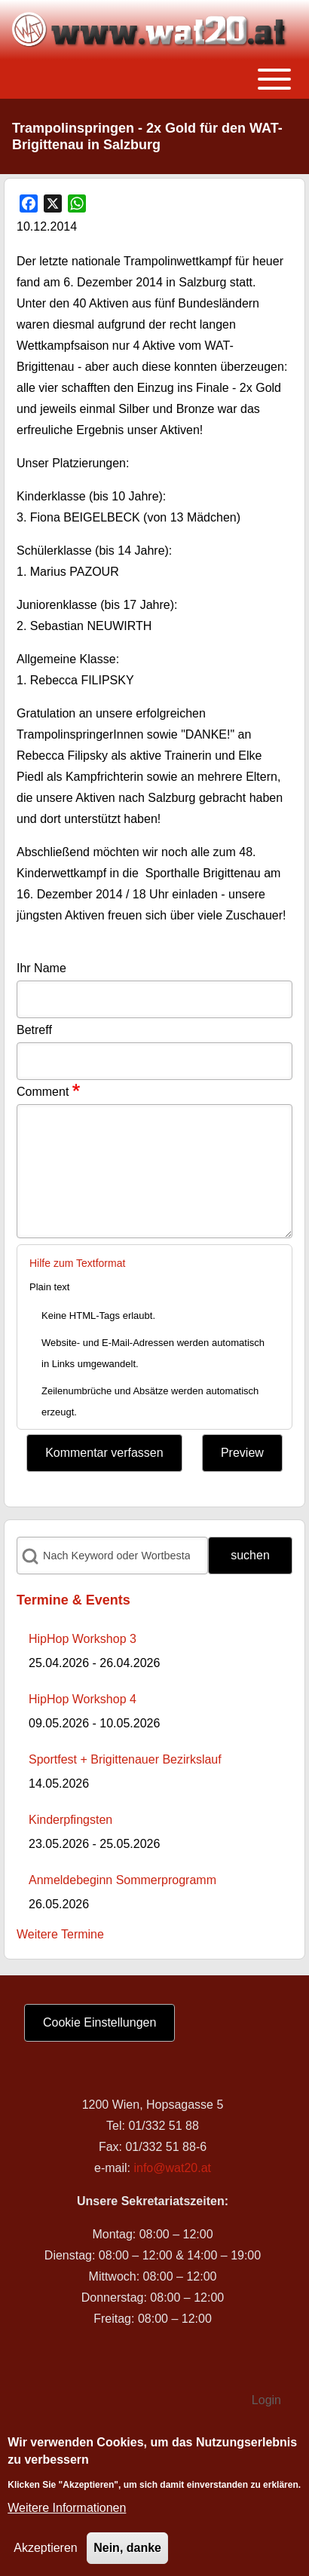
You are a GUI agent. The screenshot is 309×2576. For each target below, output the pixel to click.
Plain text (49, 1287)
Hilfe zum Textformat (77, 1263)
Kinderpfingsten (70, 1819)
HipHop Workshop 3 (82, 1638)
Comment (43, 1091)
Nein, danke (127, 2547)
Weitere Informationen (67, 2507)
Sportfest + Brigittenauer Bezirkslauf (125, 1759)
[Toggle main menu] (154, 79)
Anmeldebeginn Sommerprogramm (122, 1880)
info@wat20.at (172, 2167)
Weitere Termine (60, 1934)
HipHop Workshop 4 (82, 1699)
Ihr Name (41, 968)
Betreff (34, 1029)
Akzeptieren (46, 2547)
